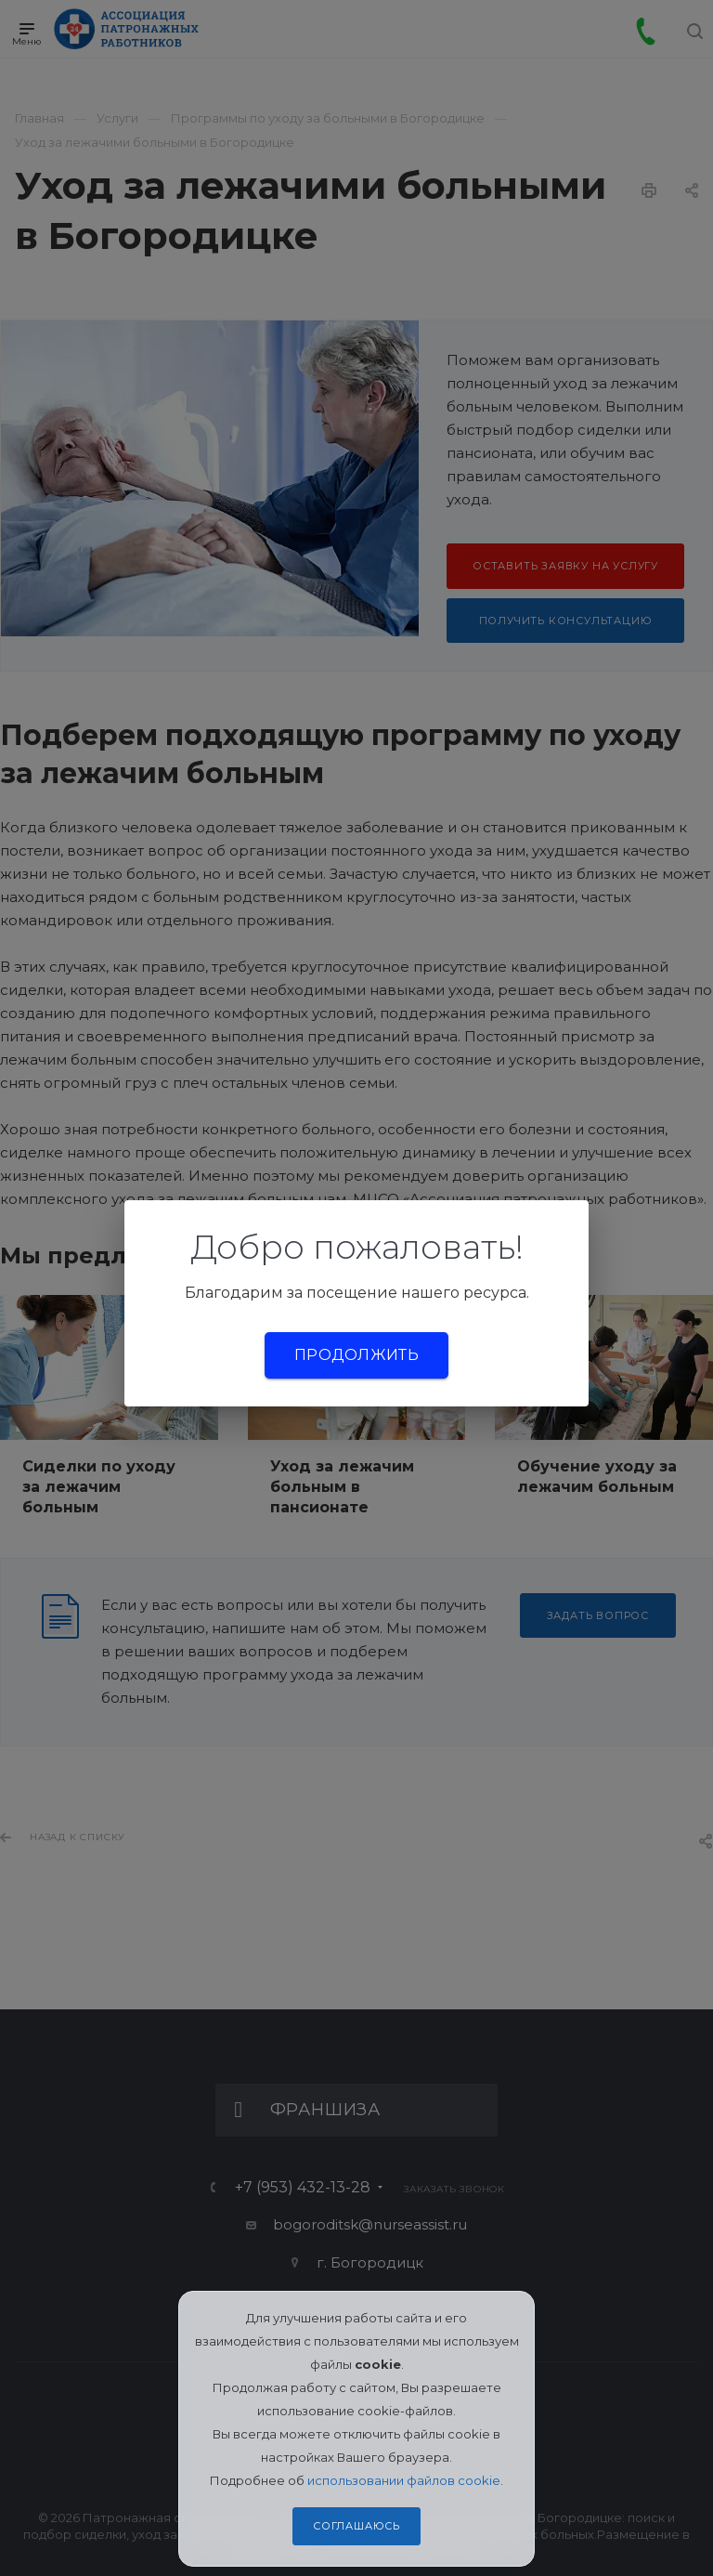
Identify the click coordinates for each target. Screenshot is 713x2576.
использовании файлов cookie (403, 2480)
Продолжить (356, 1355)
